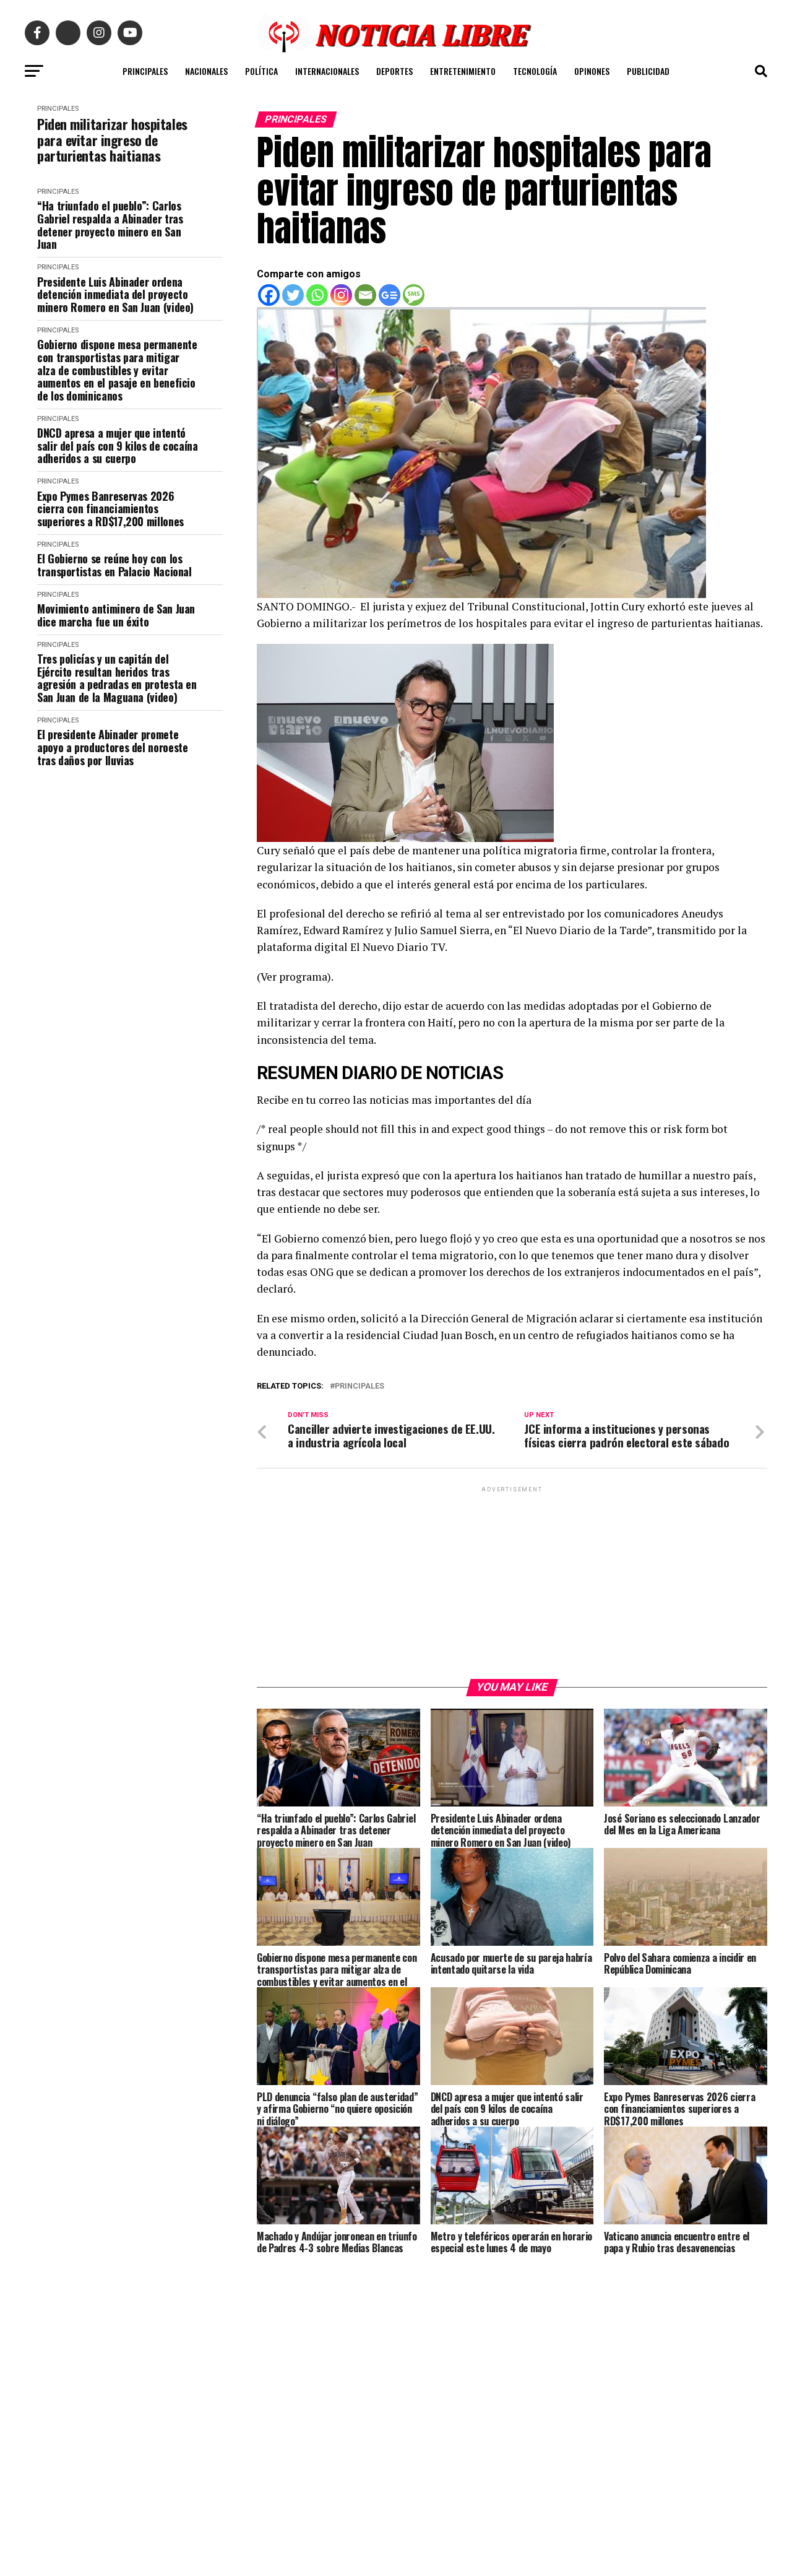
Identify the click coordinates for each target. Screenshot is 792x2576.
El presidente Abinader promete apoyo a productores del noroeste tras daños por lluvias (112, 747)
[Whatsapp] (317, 295)
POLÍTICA (261, 70)
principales (359, 1386)
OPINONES (591, 70)
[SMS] (413, 295)
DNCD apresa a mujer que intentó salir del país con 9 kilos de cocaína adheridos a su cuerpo (117, 446)
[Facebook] (269, 295)
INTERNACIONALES (327, 70)
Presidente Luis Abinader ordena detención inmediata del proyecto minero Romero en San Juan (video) (115, 294)
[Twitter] (293, 295)
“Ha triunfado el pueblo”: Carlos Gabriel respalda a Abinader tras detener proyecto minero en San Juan (110, 225)
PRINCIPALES (145, 70)
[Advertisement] (512, 1597)
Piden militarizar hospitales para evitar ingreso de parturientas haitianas (112, 139)
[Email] (365, 295)
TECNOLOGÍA (535, 70)
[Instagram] (341, 295)
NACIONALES (206, 70)
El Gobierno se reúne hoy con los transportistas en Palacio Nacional (114, 565)
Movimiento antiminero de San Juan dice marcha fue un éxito (116, 615)
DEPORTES (394, 70)
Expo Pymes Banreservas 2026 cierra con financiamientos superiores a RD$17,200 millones (110, 509)
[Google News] (389, 295)
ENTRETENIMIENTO (463, 70)
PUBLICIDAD (648, 70)
